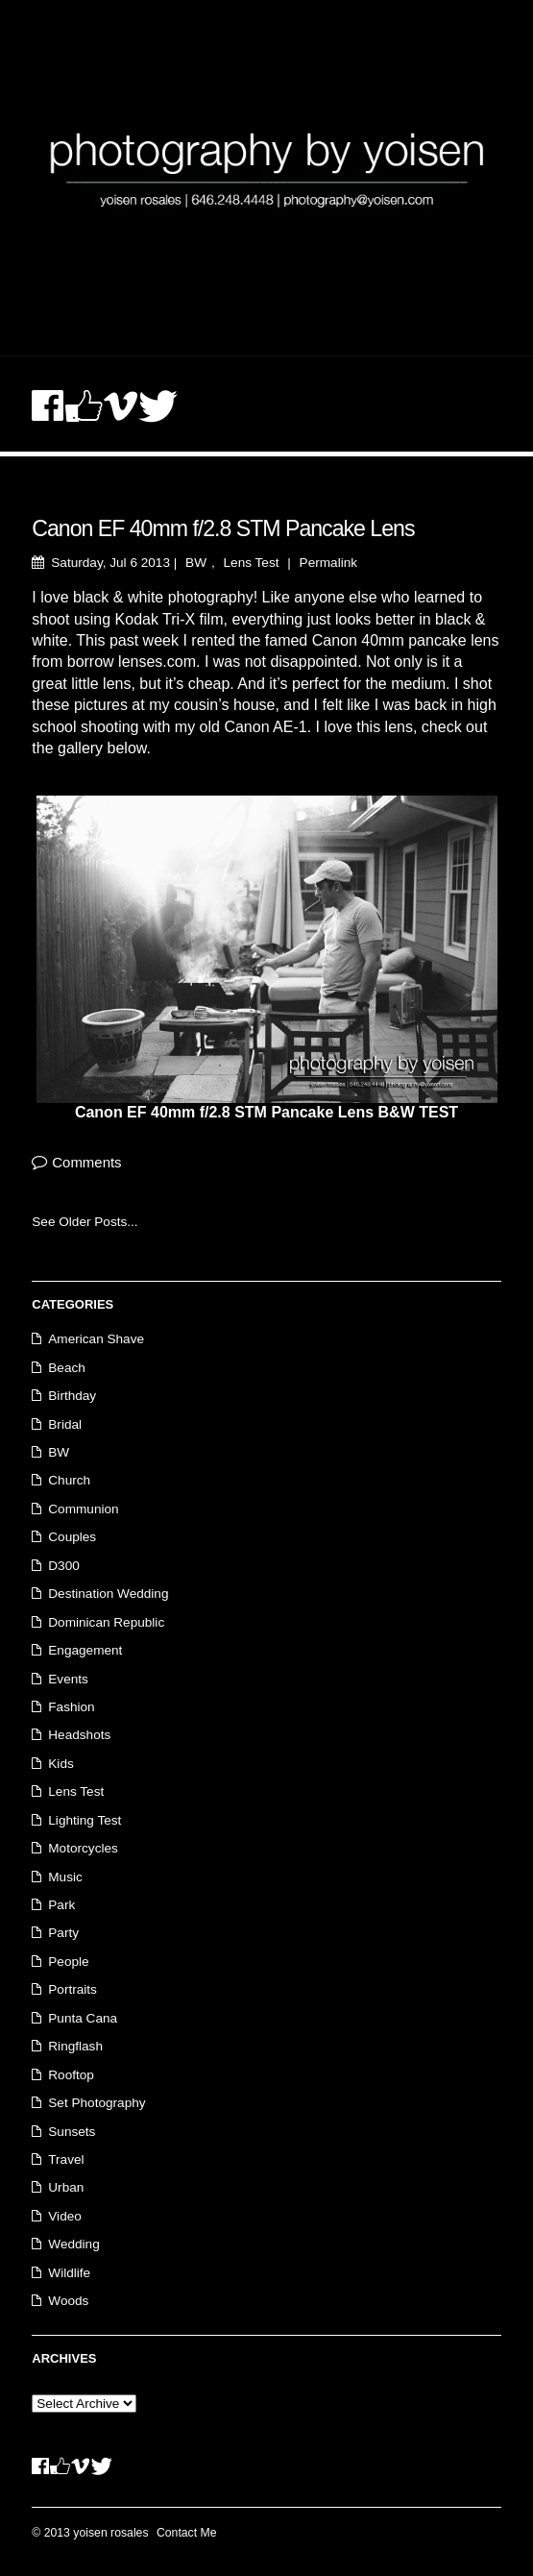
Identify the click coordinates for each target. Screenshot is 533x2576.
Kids (60, 1763)
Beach (66, 1368)
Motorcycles (83, 1848)
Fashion (71, 1707)
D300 (64, 1565)
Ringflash (75, 2046)
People (68, 1961)
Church (69, 1480)
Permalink (328, 562)
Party (63, 1933)
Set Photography (96, 2103)
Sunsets (71, 2131)
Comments (86, 1162)
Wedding (73, 2244)
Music (65, 1877)
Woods (68, 2301)
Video (65, 2216)
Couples (72, 1537)
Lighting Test (84, 1820)
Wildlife (69, 2273)
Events (68, 1679)
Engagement (85, 1650)
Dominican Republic (106, 1622)
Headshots (79, 1735)
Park (61, 1905)
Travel (66, 2159)
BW (195, 562)
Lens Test (251, 562)
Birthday (72, 1395)
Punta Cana (82, 2018)
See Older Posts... (84, 1221)
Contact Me (187, 2532)
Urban (66, 2187)
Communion (83, 1509)
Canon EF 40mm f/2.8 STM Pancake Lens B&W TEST (266, 1112)
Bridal (65, 1424)
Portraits (72, 1989)
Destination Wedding (108, 1593)
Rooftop (71, 2075)
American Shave (96, 1339)
